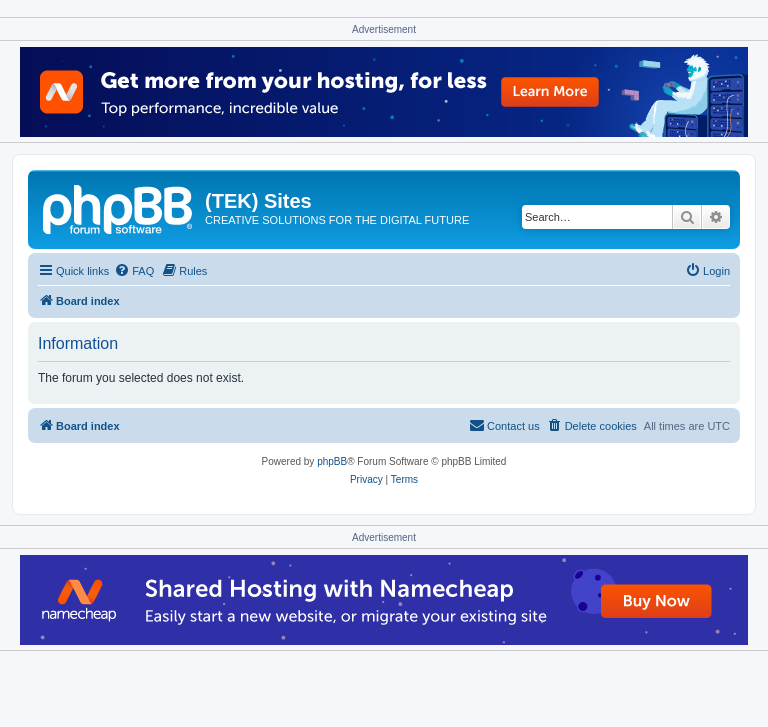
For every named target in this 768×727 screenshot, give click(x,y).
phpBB (332, 461)
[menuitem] (134, 271)
